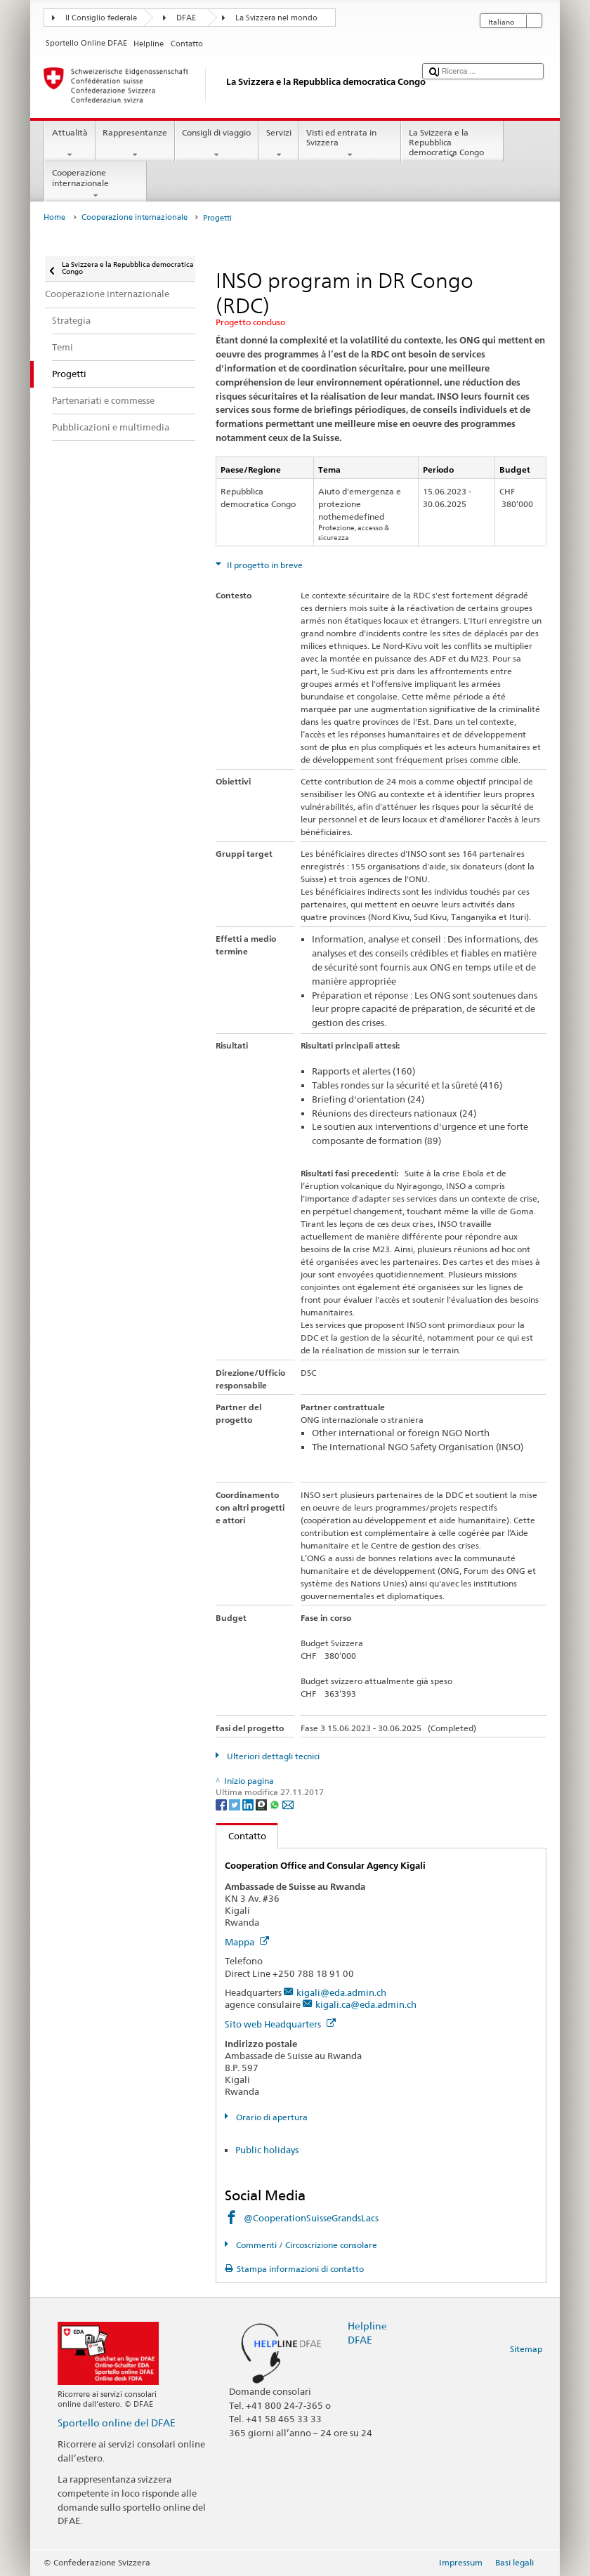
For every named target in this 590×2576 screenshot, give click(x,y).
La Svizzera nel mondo (276, 17)
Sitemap (526, 2349)
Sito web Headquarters (280, 2024)
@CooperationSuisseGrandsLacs (311, 2217)
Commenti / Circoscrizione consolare (305, 2245)
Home (54, 217)
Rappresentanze (135, 144)
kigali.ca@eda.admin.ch (366, 2004)
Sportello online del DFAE (117, 2423)
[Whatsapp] (275, 1804)
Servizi (278, 144)
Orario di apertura (271, 2117)
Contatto (241, 1835)
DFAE (186, 17)
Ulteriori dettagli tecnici (272, 1756)
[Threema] (262, 1804)
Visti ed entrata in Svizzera (349, 144)
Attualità (69, 144)
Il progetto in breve (264, 565)
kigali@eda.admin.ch (341, 1992)
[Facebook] (222, 1804)
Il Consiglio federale (101, 17)
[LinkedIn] (249, 1804)
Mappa (247, 1941)
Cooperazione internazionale (95, 184)
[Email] (288, 1804)
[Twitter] (235, 1804)
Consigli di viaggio (217, 144)
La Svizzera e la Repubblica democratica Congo (452, 144)
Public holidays (267, 2149)
